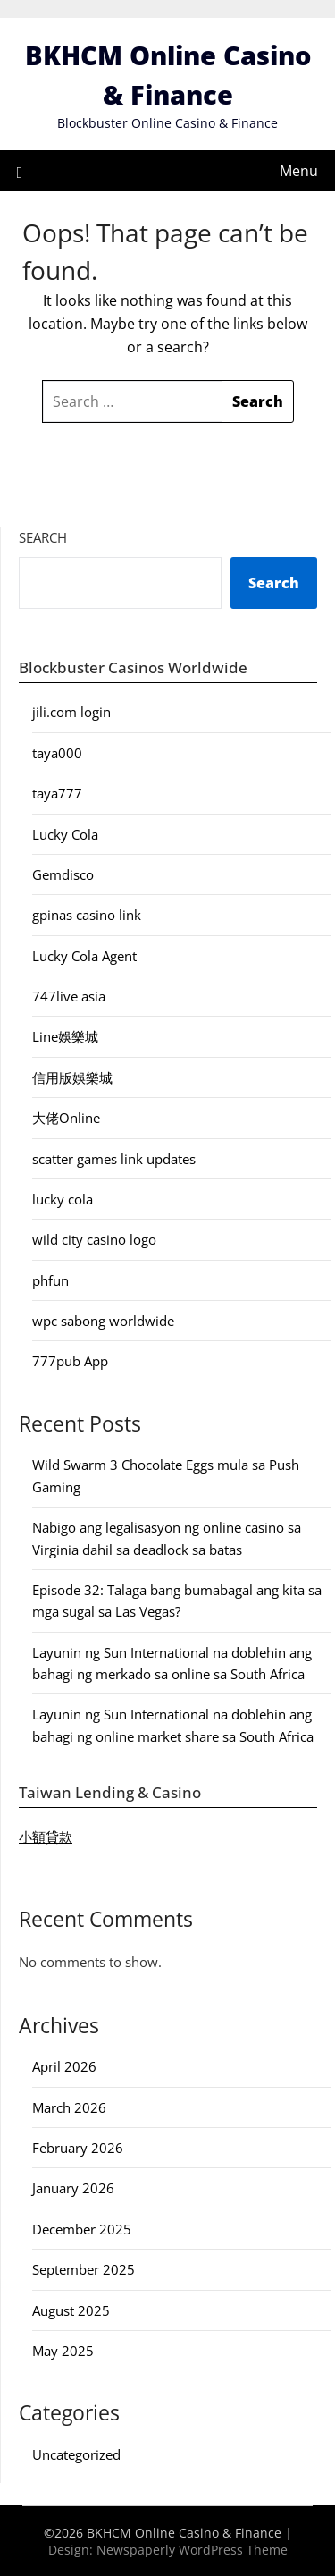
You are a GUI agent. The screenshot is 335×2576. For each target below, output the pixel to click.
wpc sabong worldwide (103, 1321)
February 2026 (77, 2148)
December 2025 (81, 2229)
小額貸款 (45, 1836)
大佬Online (66, 1118)
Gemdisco (63, 874)
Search (43, 537)
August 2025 (71, 2310)
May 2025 (63, 2351)
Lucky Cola (65, 834)
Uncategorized (76, 2454)
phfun (50, 1280)
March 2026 (69, 2107)
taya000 (57, 753)
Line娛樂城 (65, 1036)
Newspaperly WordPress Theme (192, 2549)
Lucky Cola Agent (84, 956)
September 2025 (83, 2269)
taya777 (57, 793)
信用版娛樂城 (72, 1077)
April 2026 (64, 2066)
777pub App (70, 1361)
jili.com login (71, 712)
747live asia (68, 996)
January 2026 (73, 2188)
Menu (299, 171)
